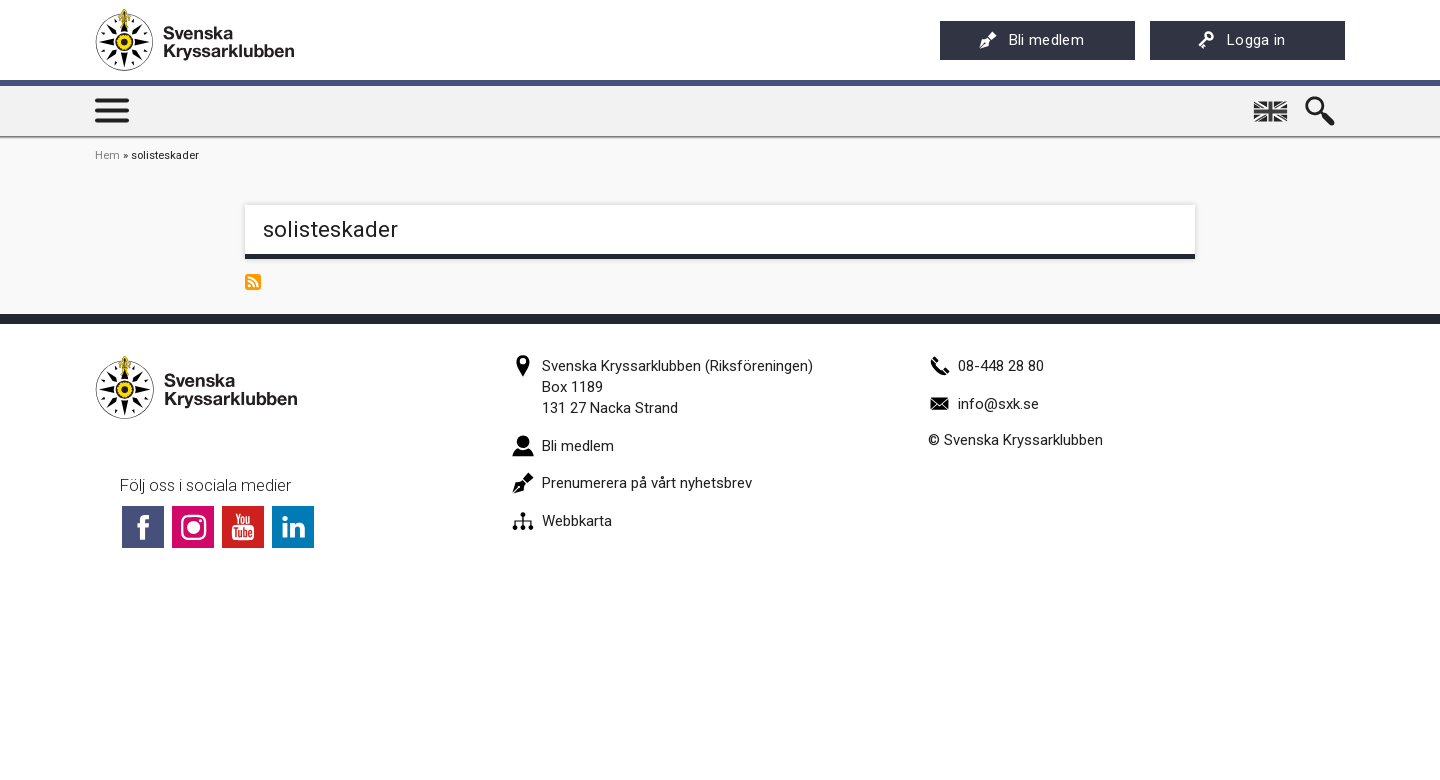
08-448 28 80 (986, 366)
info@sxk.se (983, 404)
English (1272, 104)
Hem (107, 155)
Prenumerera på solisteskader (253, 282)
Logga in (1241, 40)
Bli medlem (1031, 40)
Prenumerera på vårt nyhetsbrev (632, 483)
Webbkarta (562, 521)
